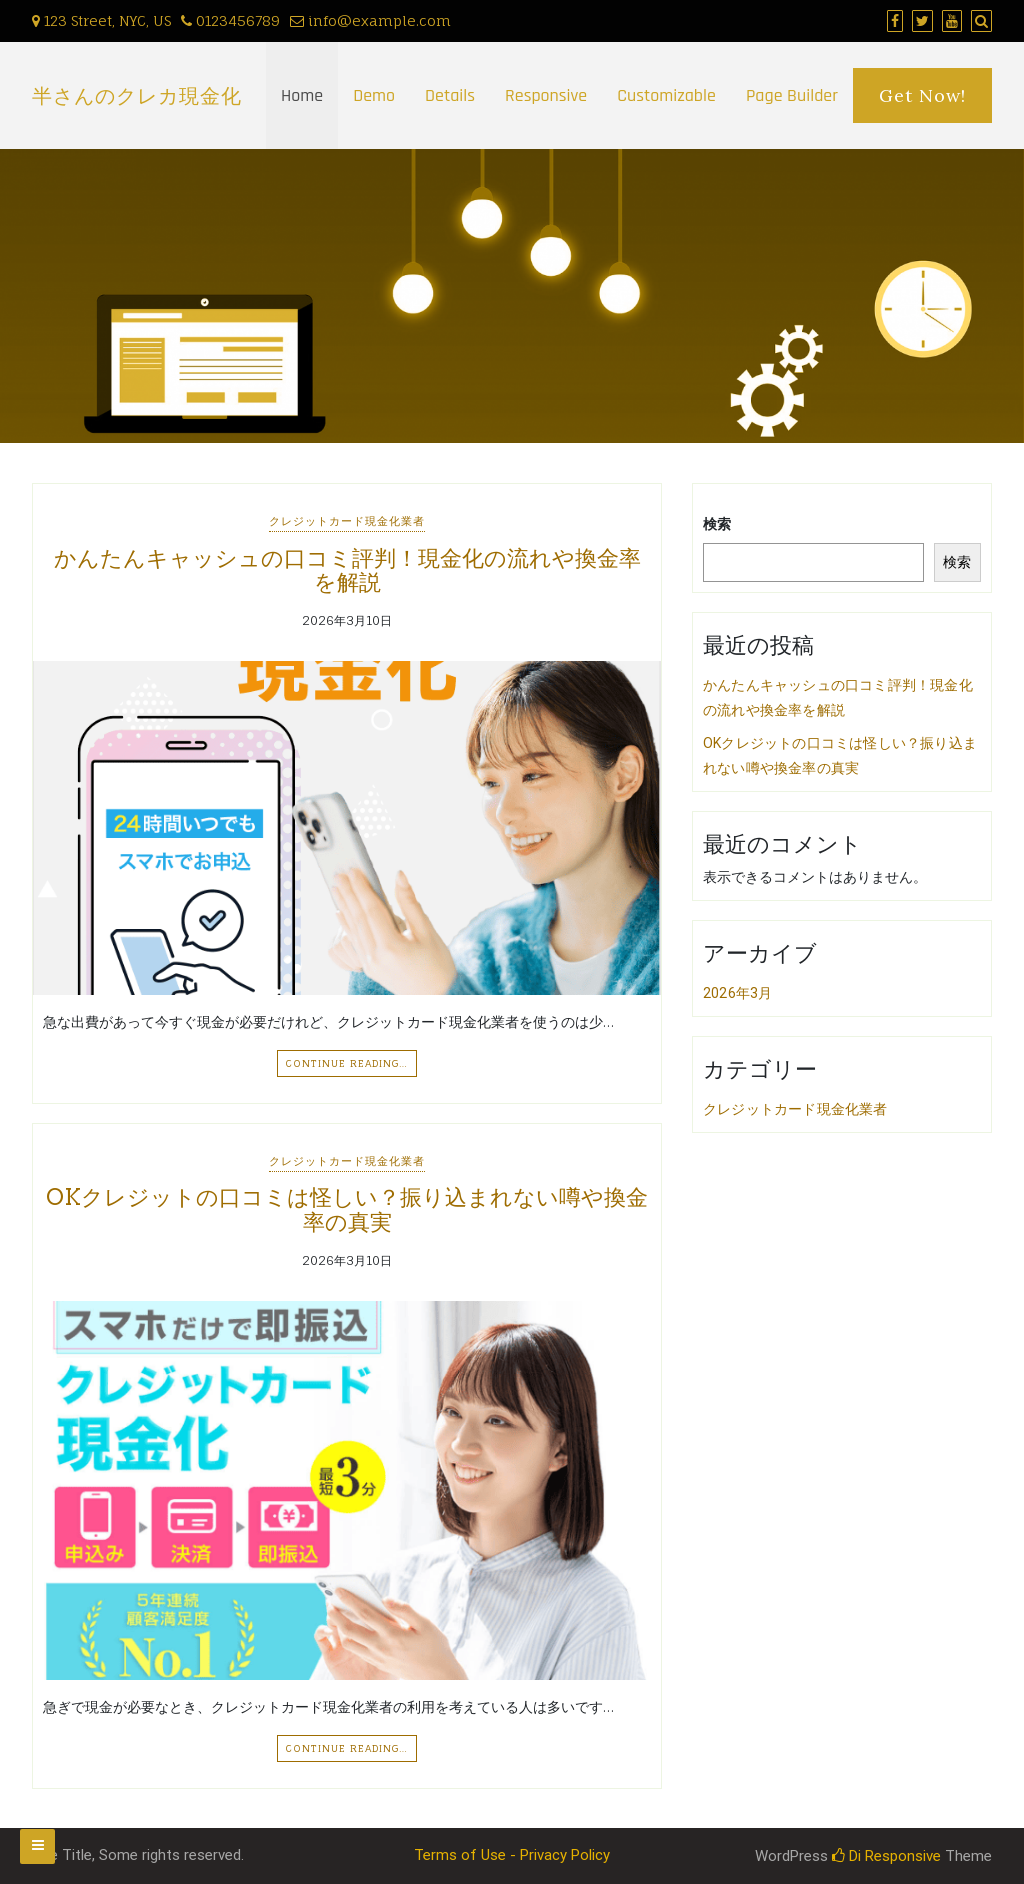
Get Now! (922, 95)
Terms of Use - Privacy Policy (512, 1855)
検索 (717, 524)
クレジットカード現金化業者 (347, 521)
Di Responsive (886, 1856)
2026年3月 (737, 993)
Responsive (546, 95)
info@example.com (370, 20)
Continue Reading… (347, 1063)
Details (450, 95)
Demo (374, 95)
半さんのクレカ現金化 (137, 96)
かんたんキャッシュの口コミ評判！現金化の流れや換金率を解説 (347, 570)
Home (302, 95)
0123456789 (230, 20)
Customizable (666, 95)
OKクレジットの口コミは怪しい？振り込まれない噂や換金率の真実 (347, 1209)
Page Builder (792, 95)
